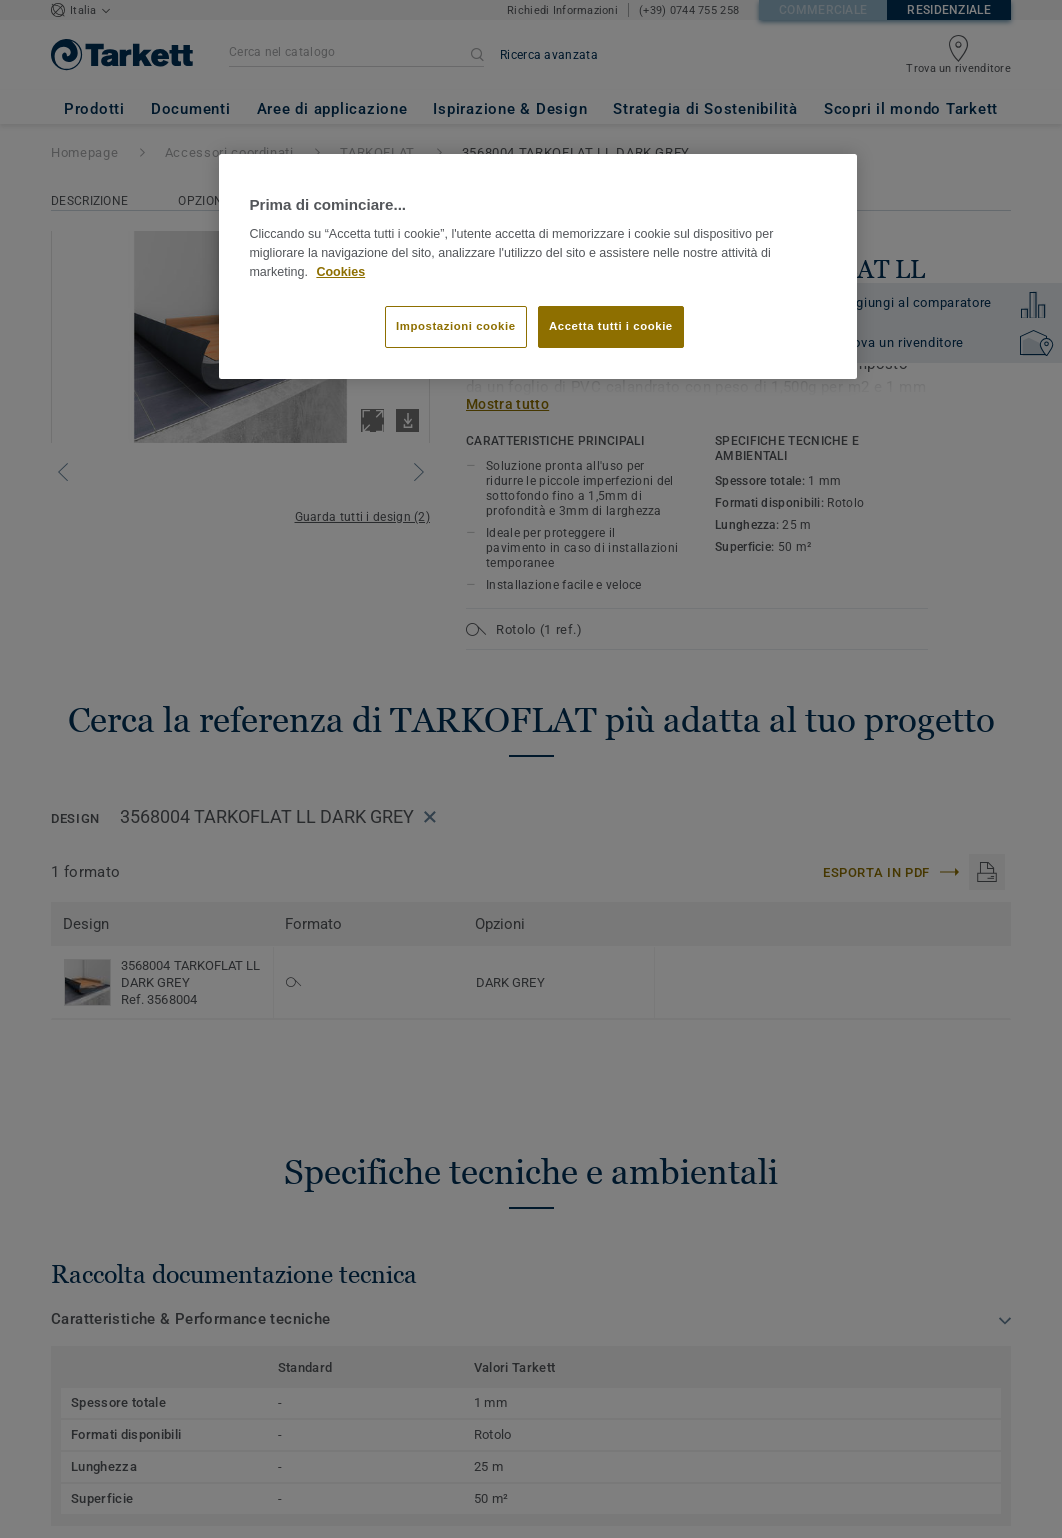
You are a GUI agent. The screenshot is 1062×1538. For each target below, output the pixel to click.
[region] (537, 267)
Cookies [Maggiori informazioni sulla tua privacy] (340, 272)
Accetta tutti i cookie (611, 326)
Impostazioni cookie (456, 326)
